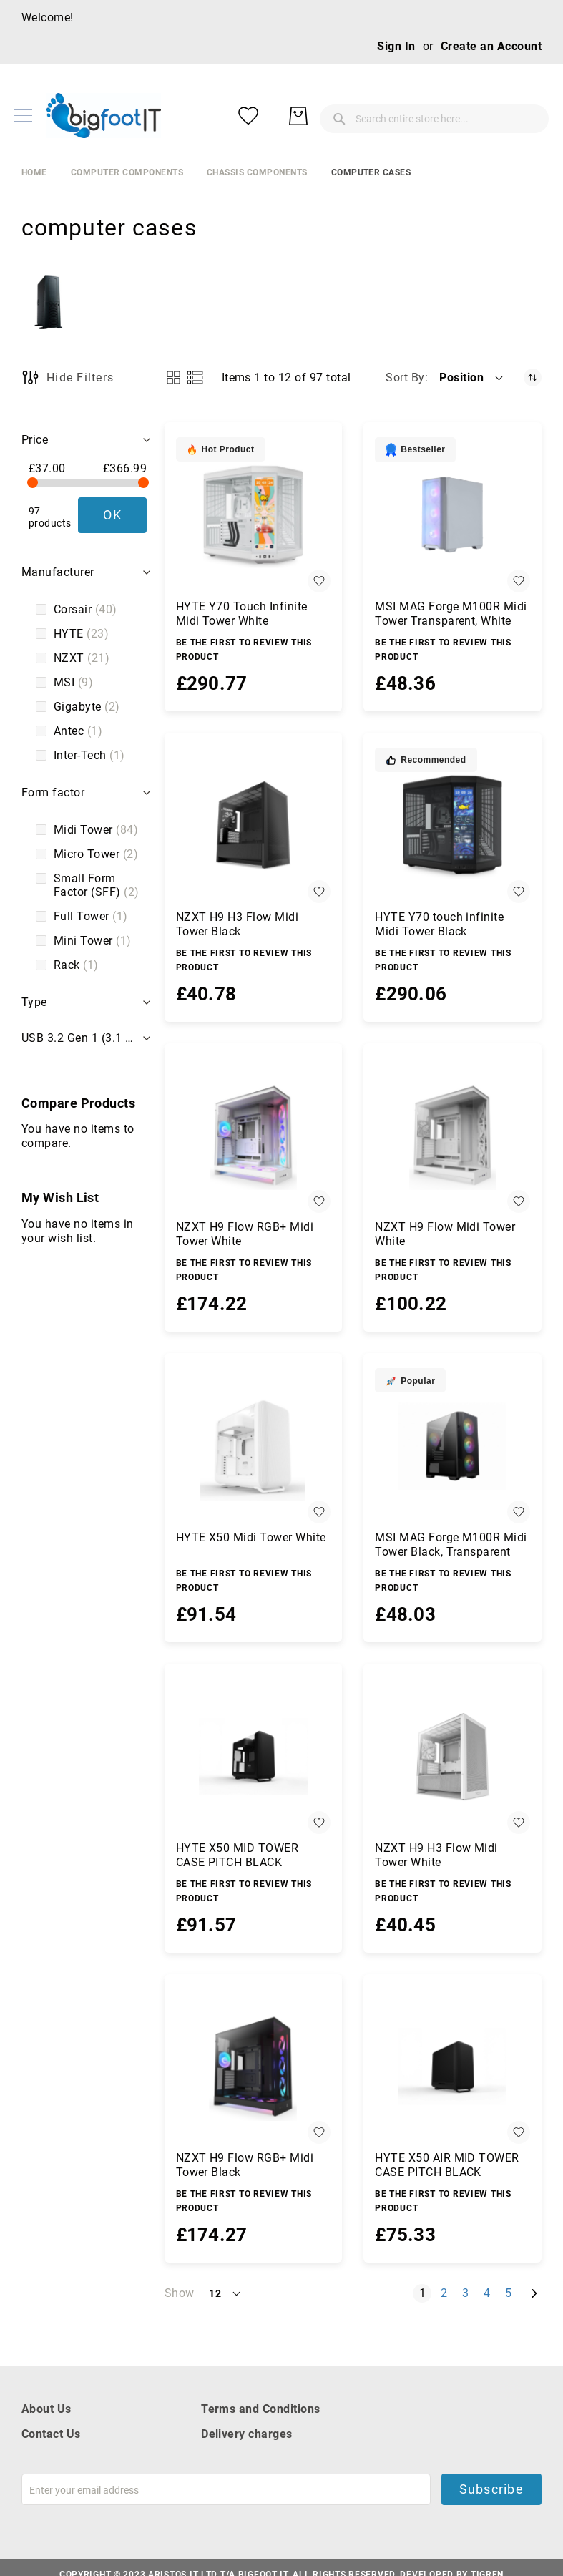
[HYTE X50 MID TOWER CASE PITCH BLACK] (253, 1756)
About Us (46, 2409)
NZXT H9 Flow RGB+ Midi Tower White (245, 1234)
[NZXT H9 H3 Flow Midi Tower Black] (253, 825)
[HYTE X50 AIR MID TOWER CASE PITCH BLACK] (452, 2067)
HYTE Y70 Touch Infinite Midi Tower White (242, 614)
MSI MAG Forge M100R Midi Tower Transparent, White (451, 614)
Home (34, 172)
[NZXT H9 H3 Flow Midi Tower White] (452, 1756)
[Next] (534, 2293)
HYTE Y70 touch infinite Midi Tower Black (439, 924)
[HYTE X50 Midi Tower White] (253, 1445)
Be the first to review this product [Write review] (244, 650)
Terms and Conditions (260, 2409)
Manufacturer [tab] (57, 572)
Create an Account (491, 46)
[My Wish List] (477, 116)
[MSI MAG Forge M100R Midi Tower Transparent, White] (452, 514)
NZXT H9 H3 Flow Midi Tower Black (237, 924)
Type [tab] (34, 1002)
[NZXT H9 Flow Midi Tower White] (452, 1136)
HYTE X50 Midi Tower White (251, 1537)
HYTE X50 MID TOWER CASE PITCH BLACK (237, 1855)
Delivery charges (247, 2434)
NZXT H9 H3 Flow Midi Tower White (436, 1855)
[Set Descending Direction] (533, 377)
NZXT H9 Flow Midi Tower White (445, 1234)
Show (180, 2293)
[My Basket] (527, 116)
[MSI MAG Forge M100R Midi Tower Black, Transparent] (452, 1445)
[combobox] (326, 116)
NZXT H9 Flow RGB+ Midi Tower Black (245, 2165)
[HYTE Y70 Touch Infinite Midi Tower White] (253, 514)
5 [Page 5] (511, 2293)
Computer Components (127, 172)
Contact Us (51, 2434)
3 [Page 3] (468, 2293)
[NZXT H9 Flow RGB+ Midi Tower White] (253, 1136)
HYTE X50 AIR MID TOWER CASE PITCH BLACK (447, 2165)
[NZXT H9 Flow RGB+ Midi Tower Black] (253, 2067)
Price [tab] (34, 440)
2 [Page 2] (447, 2293)
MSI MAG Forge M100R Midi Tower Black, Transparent (451, 1544)
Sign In (396, 46)
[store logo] (103, 115)
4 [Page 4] (489, 2293)
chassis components (257, 172)
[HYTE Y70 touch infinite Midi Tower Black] (452, 825)
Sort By (405, 377)
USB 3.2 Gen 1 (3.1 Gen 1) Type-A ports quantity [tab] (87, 1038)
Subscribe (491, 2489)
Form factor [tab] (52, 792)
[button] (472, 378)
